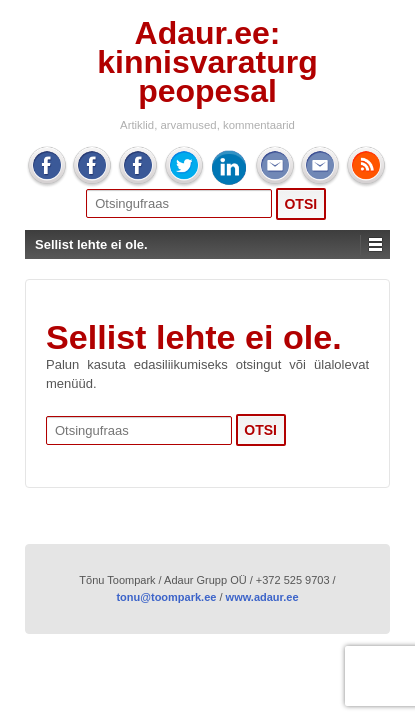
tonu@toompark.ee (166, 597)
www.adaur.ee (262, 597)
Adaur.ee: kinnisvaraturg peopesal (207, 62)
